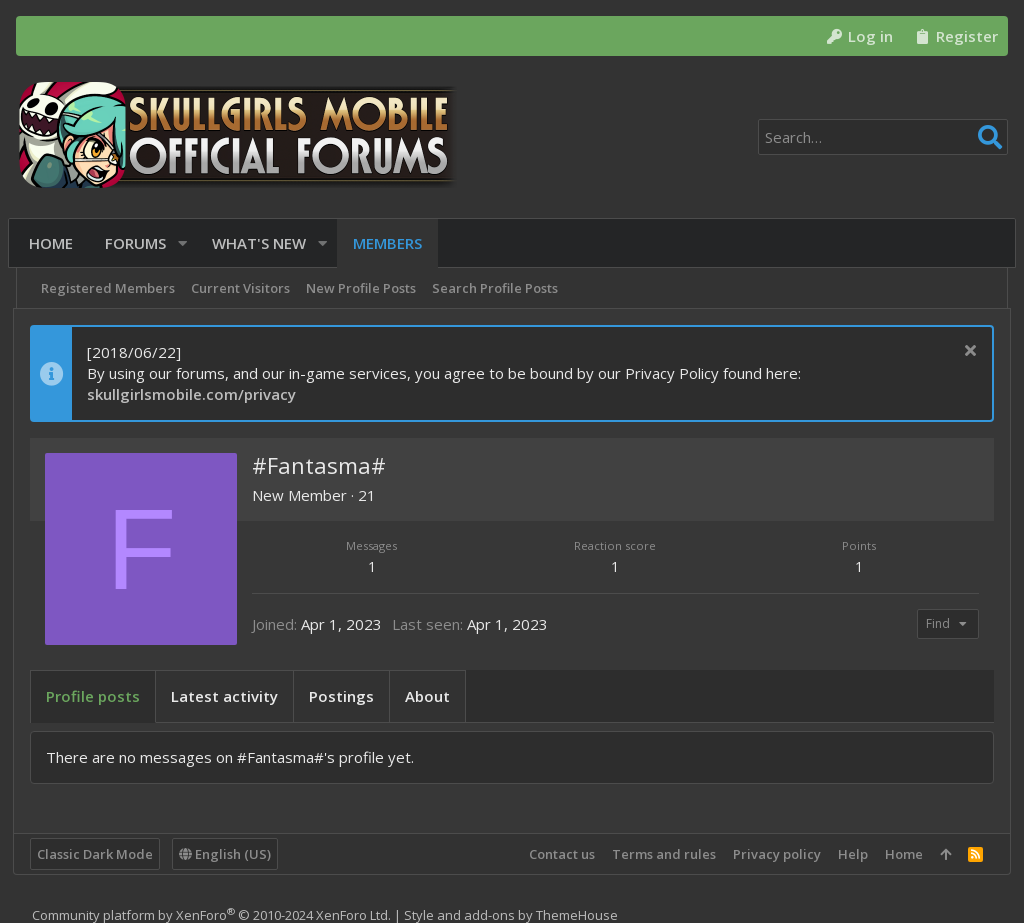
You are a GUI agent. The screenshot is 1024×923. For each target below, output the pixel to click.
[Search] (883, 137)
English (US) (228, 854)
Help (850, 854)
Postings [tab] (344, 696)
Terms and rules (661, 854)
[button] (186, 243)
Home (901, 854)
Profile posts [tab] (96, 696)
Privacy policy (774, 854)
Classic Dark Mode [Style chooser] (98, 854)
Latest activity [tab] (227, 696)
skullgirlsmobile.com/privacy (194, 394)
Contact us (559, 854)
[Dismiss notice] (965, 352)
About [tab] (430, 696)
